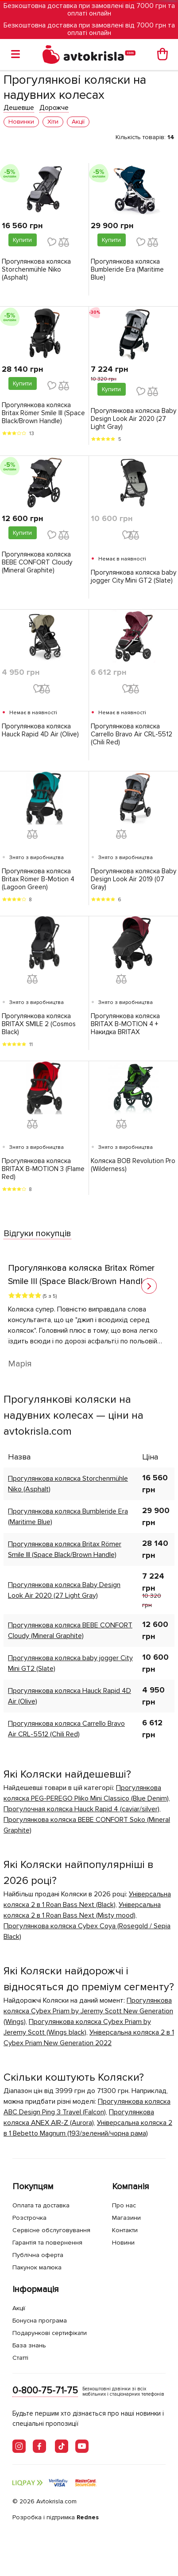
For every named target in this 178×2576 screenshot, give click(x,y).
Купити (22, 240)
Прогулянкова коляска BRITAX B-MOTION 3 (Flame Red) (43, 1169)
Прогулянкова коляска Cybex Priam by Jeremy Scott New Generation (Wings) (88, 2011)
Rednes (88, 2517)
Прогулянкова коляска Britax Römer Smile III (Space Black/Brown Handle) (43, 413)
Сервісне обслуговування (51, 2230)
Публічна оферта (37, 2255)
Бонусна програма (39, 2320)
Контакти (125, 2230)
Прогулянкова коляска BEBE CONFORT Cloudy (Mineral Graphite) (37, 562)
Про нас (124, 2205)
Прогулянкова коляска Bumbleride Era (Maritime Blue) (127, 269)
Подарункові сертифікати (49, 2333)
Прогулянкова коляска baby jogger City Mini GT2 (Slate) (133, 576)
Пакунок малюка (37, 2267)
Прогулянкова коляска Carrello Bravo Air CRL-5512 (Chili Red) (131, 734)
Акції (18, 2308)
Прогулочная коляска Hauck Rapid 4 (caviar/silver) (81, 1809)
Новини (123, 2242)
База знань (29, 2345)
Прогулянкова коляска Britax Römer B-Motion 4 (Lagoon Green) (38, 879)
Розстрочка (29, 2218)
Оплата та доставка (41, 2205)
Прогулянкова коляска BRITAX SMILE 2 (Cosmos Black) (39, 1024)
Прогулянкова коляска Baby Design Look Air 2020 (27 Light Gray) (133, 419)
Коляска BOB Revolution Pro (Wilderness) (133, 1165)
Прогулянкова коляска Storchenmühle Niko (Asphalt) (36, 269)
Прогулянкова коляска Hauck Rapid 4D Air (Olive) (40, 730)
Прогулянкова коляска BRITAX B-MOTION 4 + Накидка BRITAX (125, 1024)
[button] (149, 1286)
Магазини (126, 2218)
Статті (20, 2358)
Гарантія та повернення (47, 2242)
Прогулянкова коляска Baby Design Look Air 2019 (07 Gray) (133, 879)
